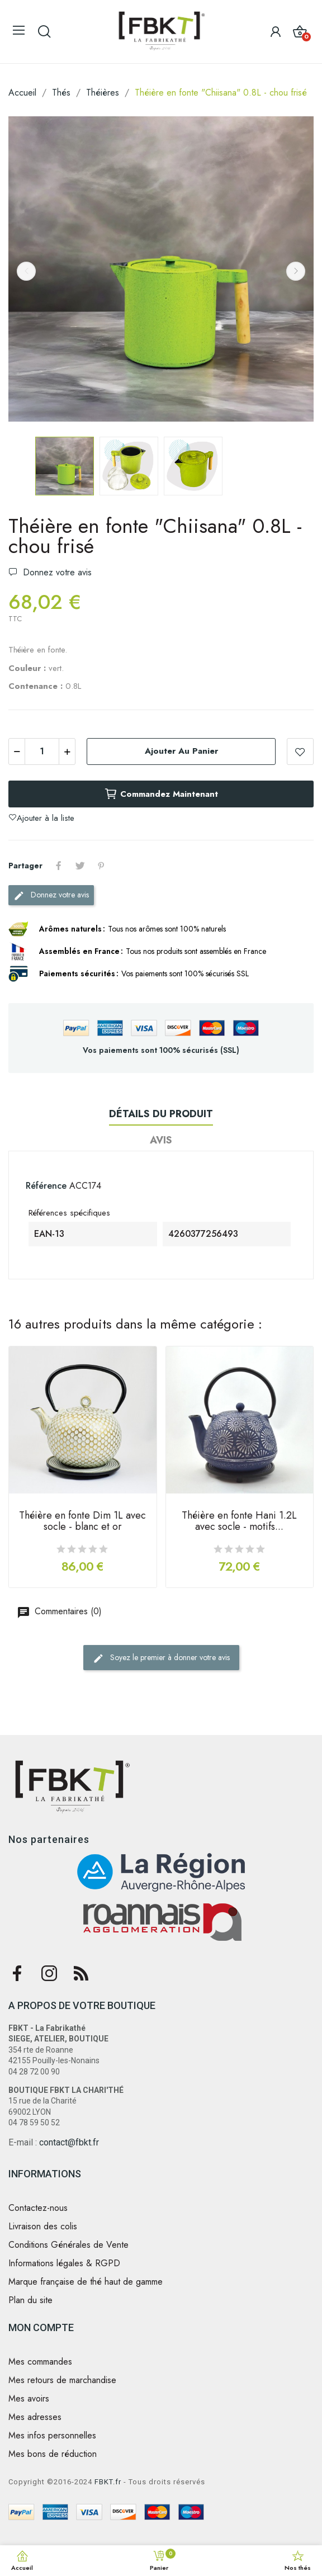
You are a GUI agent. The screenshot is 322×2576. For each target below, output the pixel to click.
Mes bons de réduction (52, 2454)
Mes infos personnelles (52, 2435)
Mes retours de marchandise (62, 2380)
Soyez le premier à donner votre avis (161, 1658)
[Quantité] (42, 751)
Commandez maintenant (161, 794)
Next (295, 271)
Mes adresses (34, 2417)
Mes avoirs (28, 2398)
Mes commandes (40, 2361)
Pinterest (101, 865)
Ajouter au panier (181, 751)
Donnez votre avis (56, 572)
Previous (26, 271)
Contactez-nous (38, 2208)
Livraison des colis (42, 2226)
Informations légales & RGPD (64, 2263)
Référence (46, 1185)
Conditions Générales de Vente (68, 2245)
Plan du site (30, 2300)
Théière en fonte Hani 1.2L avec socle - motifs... (239, 1522)
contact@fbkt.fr (69, 2142)
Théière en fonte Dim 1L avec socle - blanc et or (82, 1522)
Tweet (80, 865)
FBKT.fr (107, 2482)
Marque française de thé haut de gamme (85, 2281)
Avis (161, 1140)
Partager (58, 865)
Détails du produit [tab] (161, 1114)
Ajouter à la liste (300, 751)
